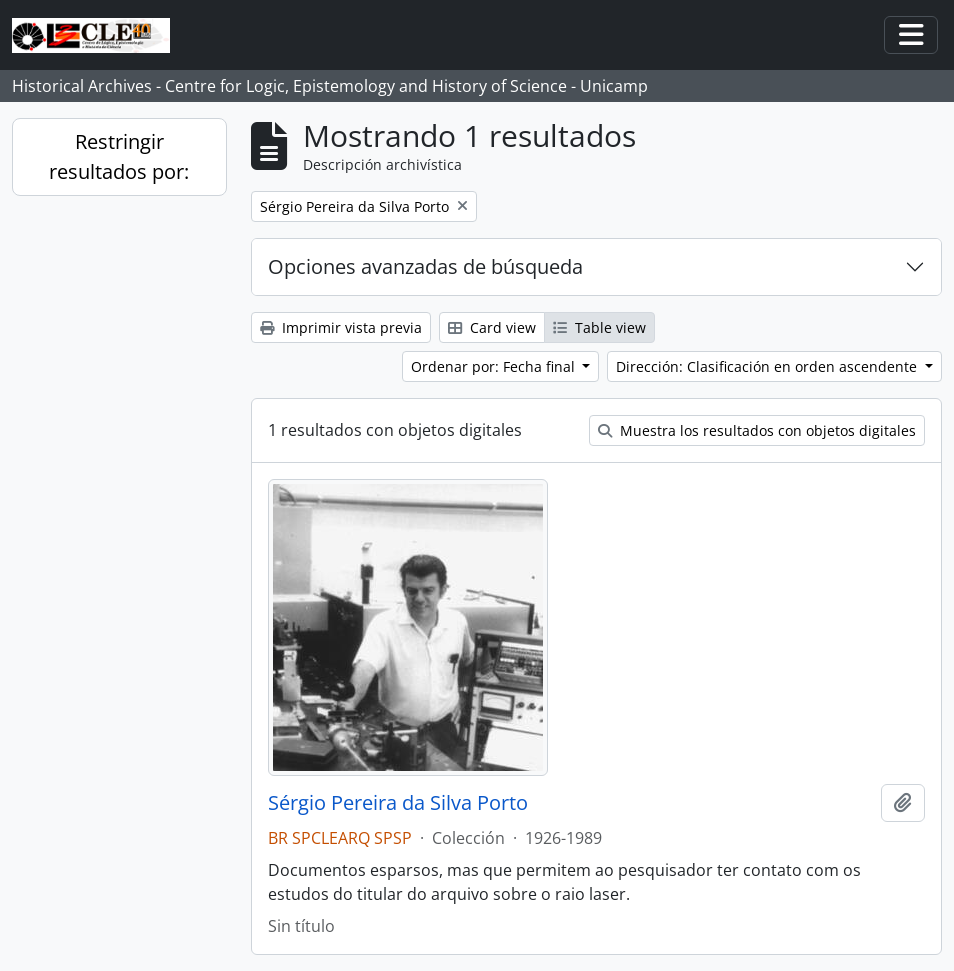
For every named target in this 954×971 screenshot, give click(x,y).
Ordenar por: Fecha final (495, 366)
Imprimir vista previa (341, 327)
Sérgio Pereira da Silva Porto (398, 803)
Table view (599, 327)
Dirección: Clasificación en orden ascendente (768, 366)
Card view (492, 327)
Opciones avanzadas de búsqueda (425, 266)
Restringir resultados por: (119, 156)
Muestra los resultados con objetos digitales (757, 430)
